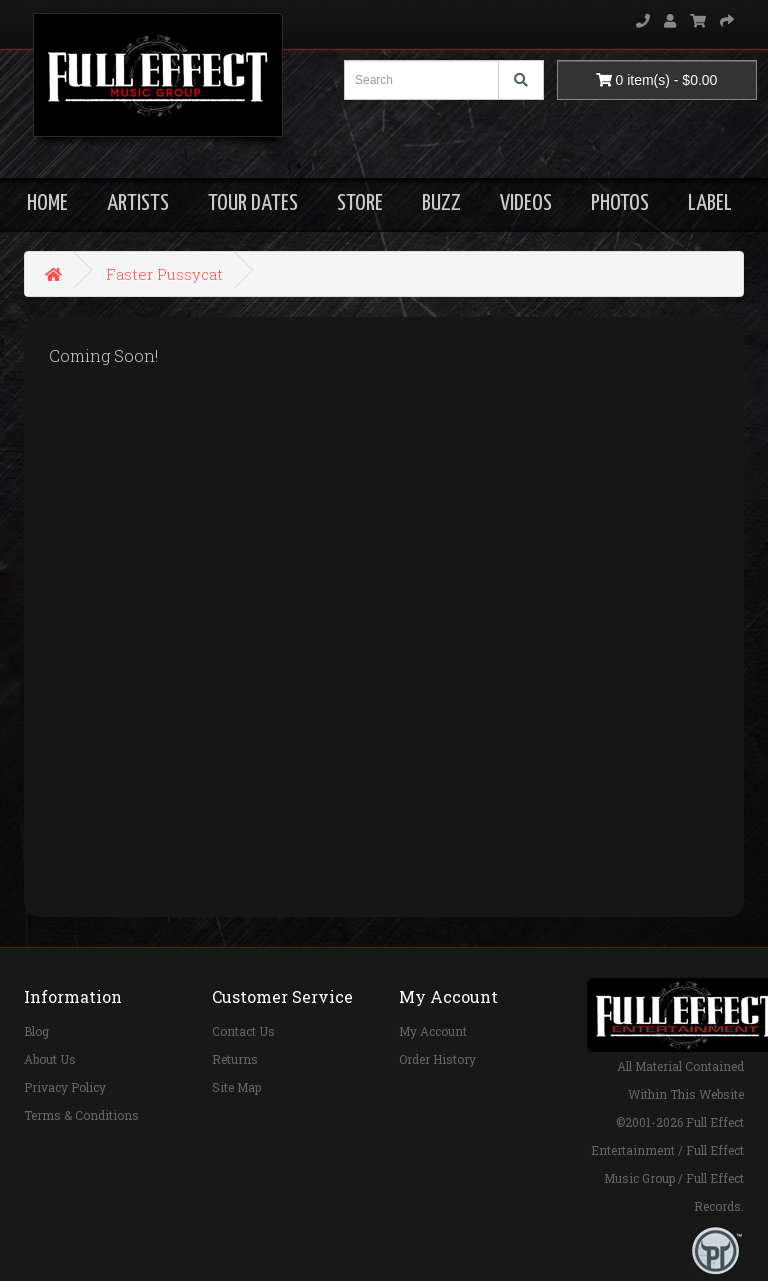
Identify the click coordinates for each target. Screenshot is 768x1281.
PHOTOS (620, 203)
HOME (47, 203)
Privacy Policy (65, 1087)
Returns (235, 1059)
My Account (433, 1031)
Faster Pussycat (164, 274)
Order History (437, 1059)
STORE (360, 203)
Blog (36, 1031)
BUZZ (441, 203)
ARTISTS (138, 203)
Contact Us (243, 1031)
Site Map (236, 1087)
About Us (50, 1059)
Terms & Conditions (81, 1115)
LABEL (710, 203)
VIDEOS (526, 203)
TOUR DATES (253, 203)
